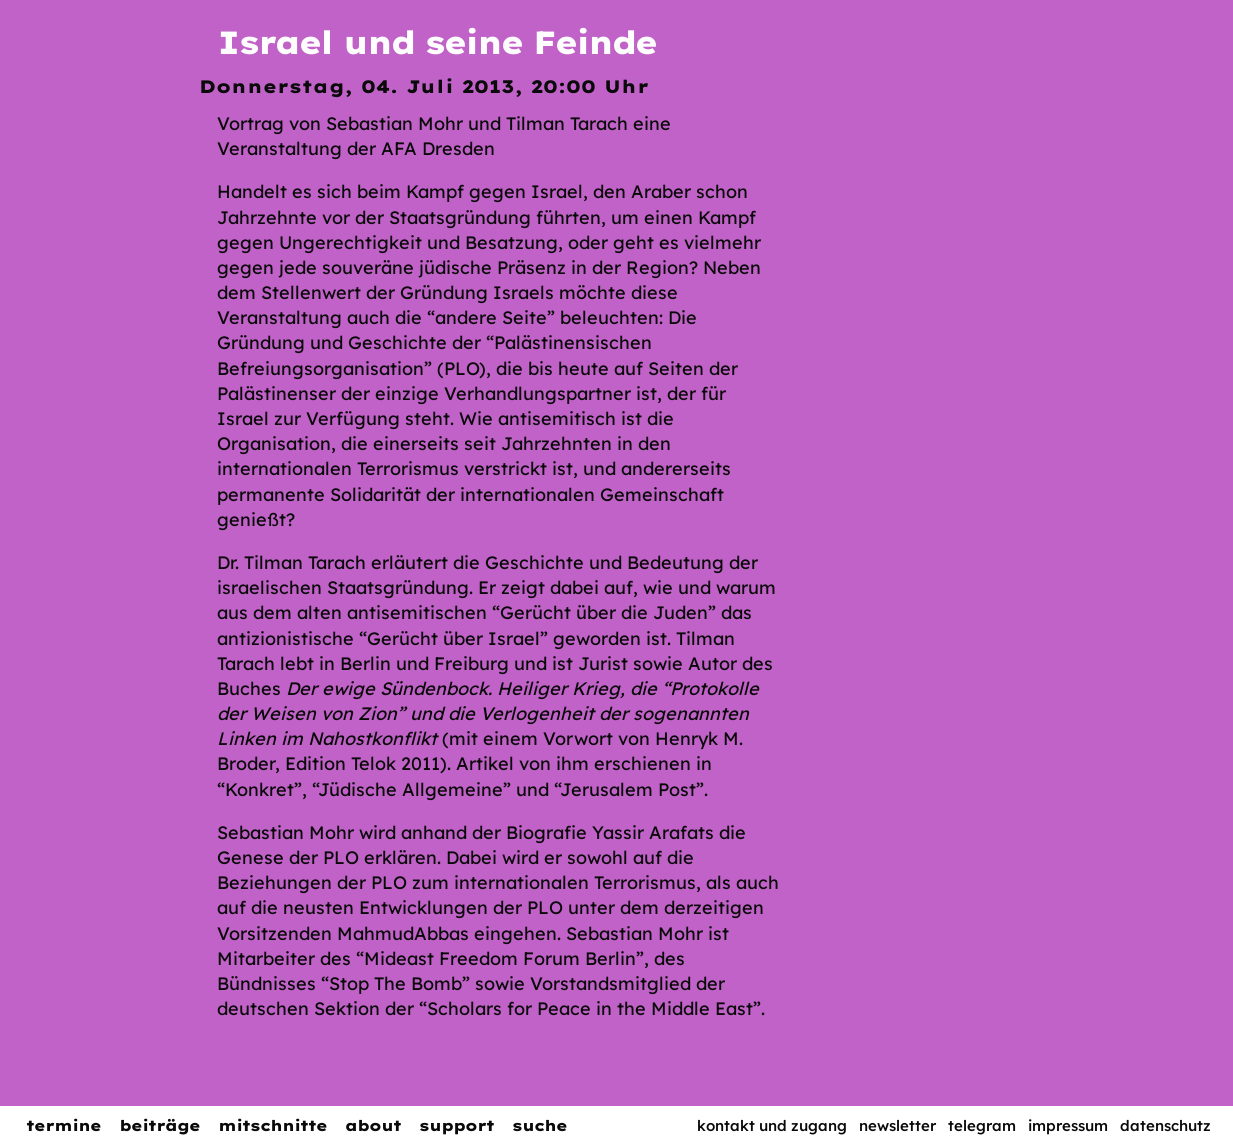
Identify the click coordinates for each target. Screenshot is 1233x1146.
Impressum (1068, 1125)
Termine (63, 1125)
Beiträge (159, 1125)
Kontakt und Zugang (772, 1125)
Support (456, 1125)
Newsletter (897, 1125)
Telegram (982, 1125)
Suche (539, 1125)
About (373, 1125)
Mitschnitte (272, 1125)
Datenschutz (1165, 1125)
